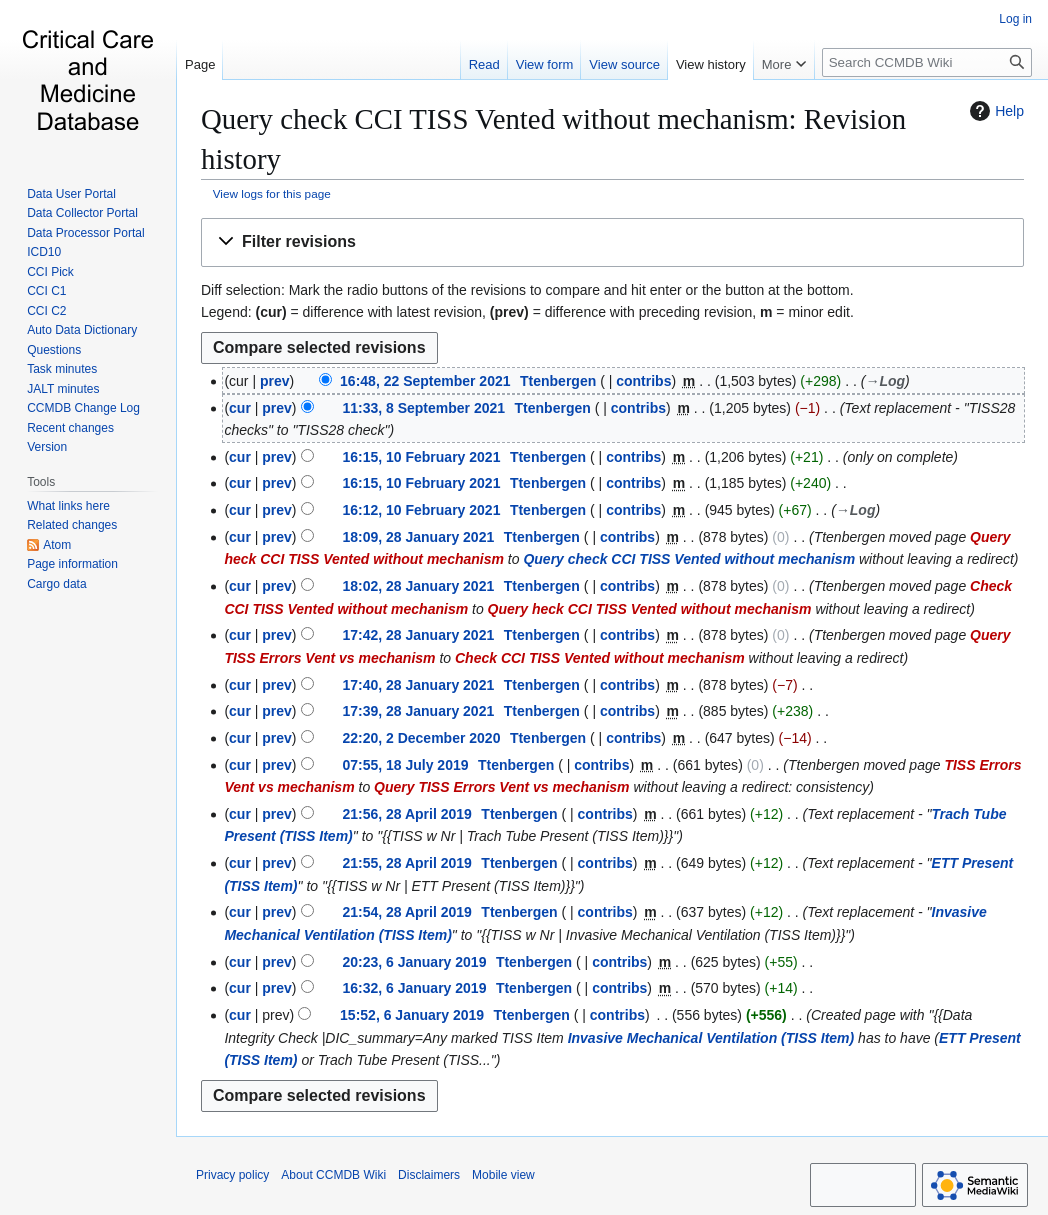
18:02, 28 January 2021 (418, 586)
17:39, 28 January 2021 (418, 711)
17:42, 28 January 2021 (418, 635)
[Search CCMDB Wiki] (927, 62)
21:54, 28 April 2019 (406, 912)
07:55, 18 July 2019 (405, 765)
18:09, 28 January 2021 (418, 537)
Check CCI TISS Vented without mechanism (600, 658)
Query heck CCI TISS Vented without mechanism (650, 609)
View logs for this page (272, 193)
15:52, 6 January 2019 (412, 1015)
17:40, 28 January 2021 (418, 685)
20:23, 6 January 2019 (414, 962)
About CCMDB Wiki (333, 1175)
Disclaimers (429, 1175)
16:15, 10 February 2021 (421, 457)
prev (275, 381)
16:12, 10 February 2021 (421, 510)
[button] (612, 242)
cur (240, 408)
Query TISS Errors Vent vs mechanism (501, 787)
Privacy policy (232, 1175)
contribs (643, 381)
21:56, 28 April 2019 (406, 814)
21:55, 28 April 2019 (406, 863)
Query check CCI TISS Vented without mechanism (689, 559)
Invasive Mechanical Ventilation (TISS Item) (711, 1038)
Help (994, 111)
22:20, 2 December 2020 (421, 738)
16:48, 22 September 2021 (425, 381)
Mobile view (503, 1175)
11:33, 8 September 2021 (423, 408)
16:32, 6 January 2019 (414, 988)
